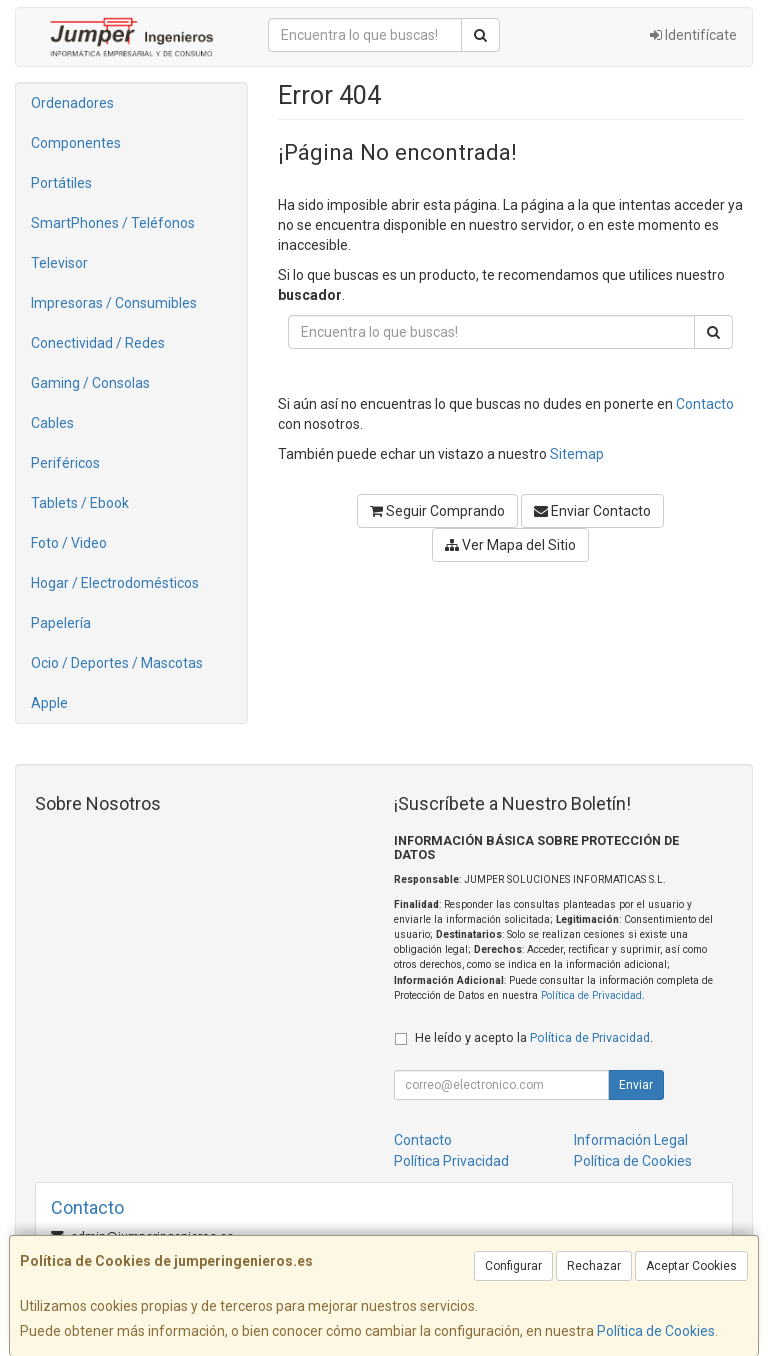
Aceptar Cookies (691, 1266)
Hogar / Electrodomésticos (115, 583)
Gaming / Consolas (90, 383)
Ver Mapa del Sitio (510, 545)
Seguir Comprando (437, 511)
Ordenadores (72, 103)
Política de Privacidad (591, 995)
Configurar (513, 1266)
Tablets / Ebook (80, 503)
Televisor (59, 263)
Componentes (76, 143)
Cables (52, 423)
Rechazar (594, 1266)
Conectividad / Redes (98, 343)
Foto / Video (69, 543)
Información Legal (631, 1140)
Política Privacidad (451, 1161)
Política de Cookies (656, 1331)
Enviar (636, 1085)
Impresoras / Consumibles (114, 303)
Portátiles (61, 183)
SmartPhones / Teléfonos (113, 223)
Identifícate (693, 35)
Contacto (705, 404)
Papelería (61, 623)
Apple (49, 703)
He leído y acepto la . (534, 1037)
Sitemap (577, 454)
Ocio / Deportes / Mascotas (117, 663)
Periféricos (65, 463)
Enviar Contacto (592, 511)
